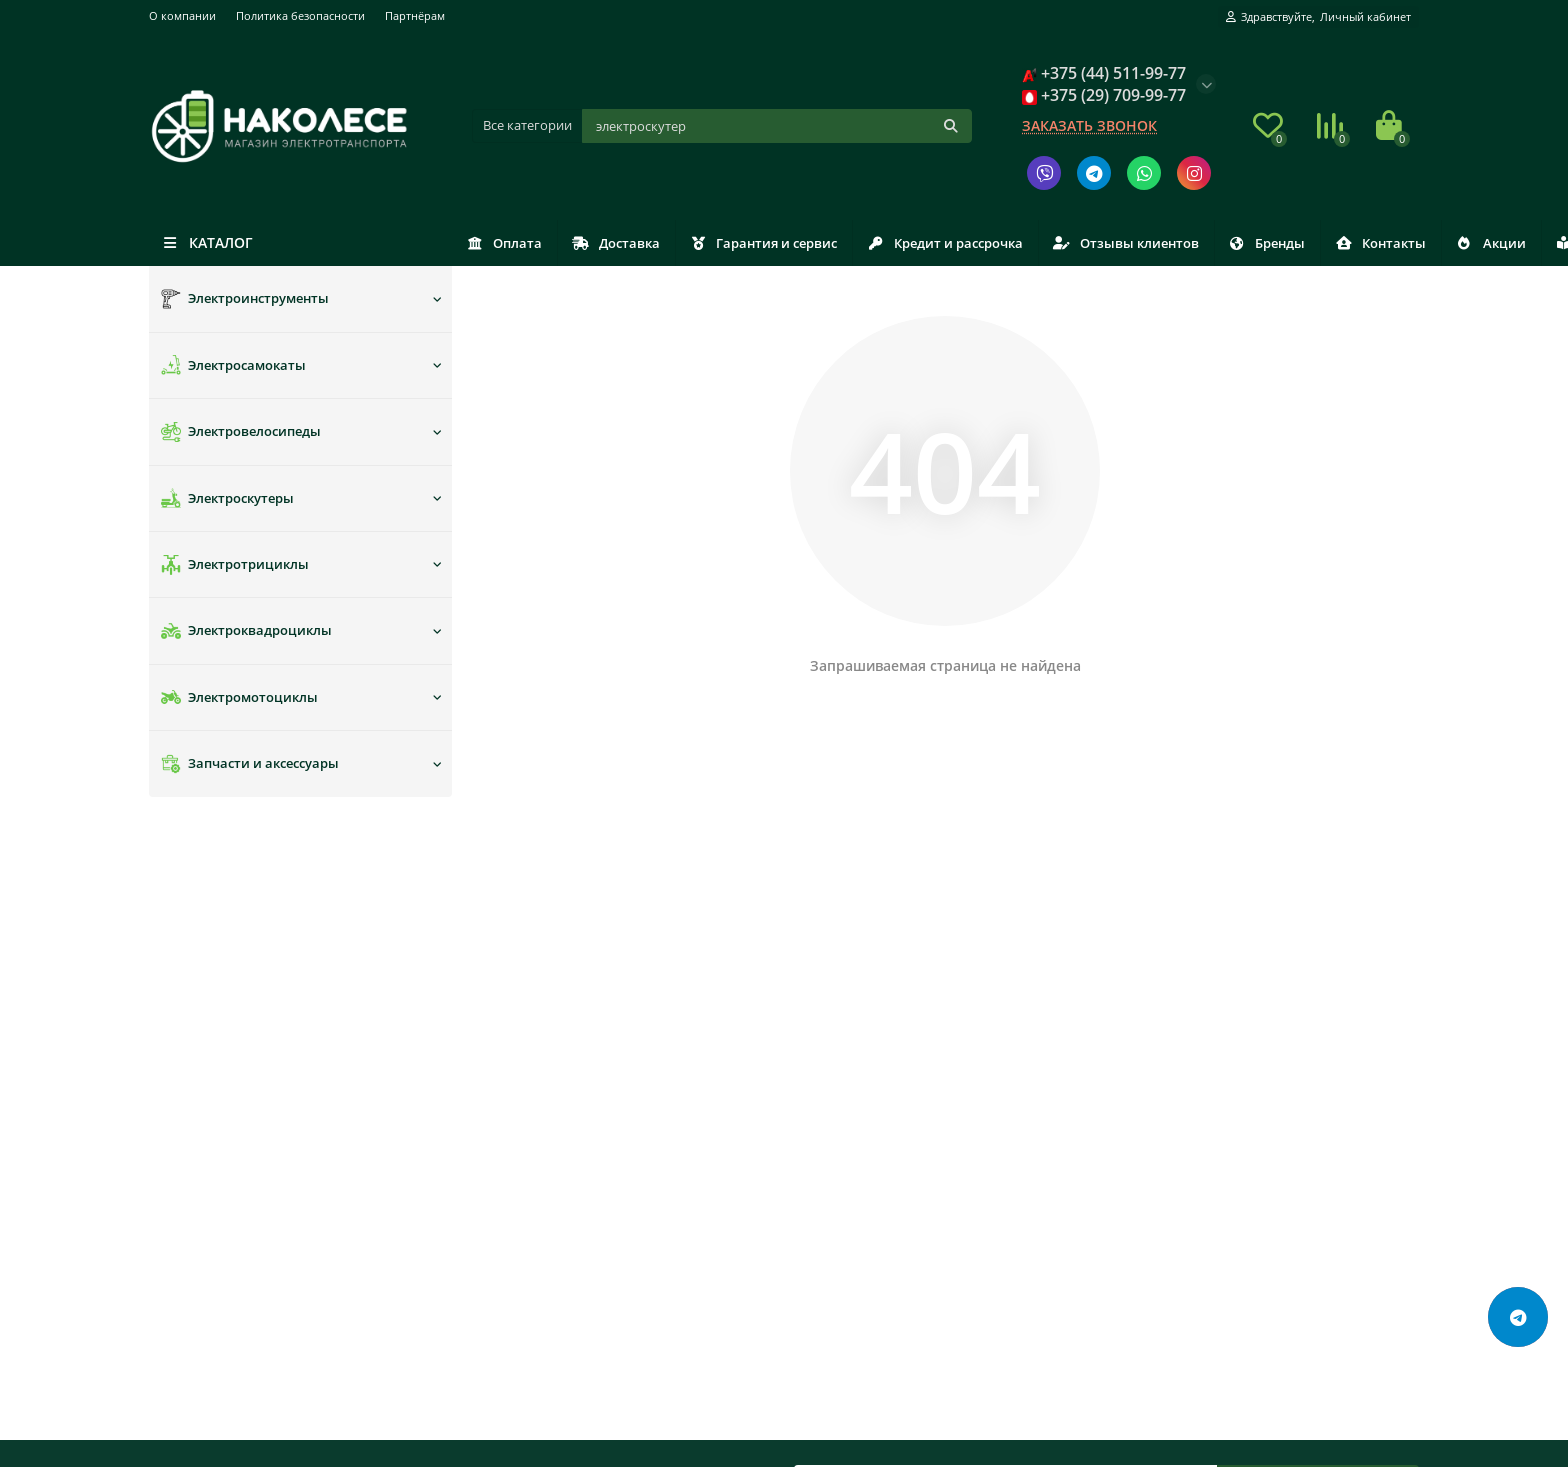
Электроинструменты (245, 299)
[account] (1318, 17)
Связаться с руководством (879, 1108)
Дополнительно (856, 1018)
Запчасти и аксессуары (250, 764)
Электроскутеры (227, 498)
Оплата (513, 243)
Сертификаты (839, 1135)
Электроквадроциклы (246, 631)
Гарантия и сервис (805, 243)
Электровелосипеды (241, 432)
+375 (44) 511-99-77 (1192, 1081)
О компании (182, 15)
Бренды (1357, 243)
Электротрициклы (235, 565)
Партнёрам (415, 15)
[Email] (1005, 884)
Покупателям (525, 1018)
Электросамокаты (233, 365)
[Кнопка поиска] (951, 126)
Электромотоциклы (239, 697)
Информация (201, 1018)
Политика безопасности (300, 15)
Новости (822, 1081)
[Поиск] (777, 126)
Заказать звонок (1089, 125)
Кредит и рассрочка (1003, 243)
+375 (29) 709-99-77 (1194, 1108)
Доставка (641, 243)
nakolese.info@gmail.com (1218, 1135)
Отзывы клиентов (1200, 243)
